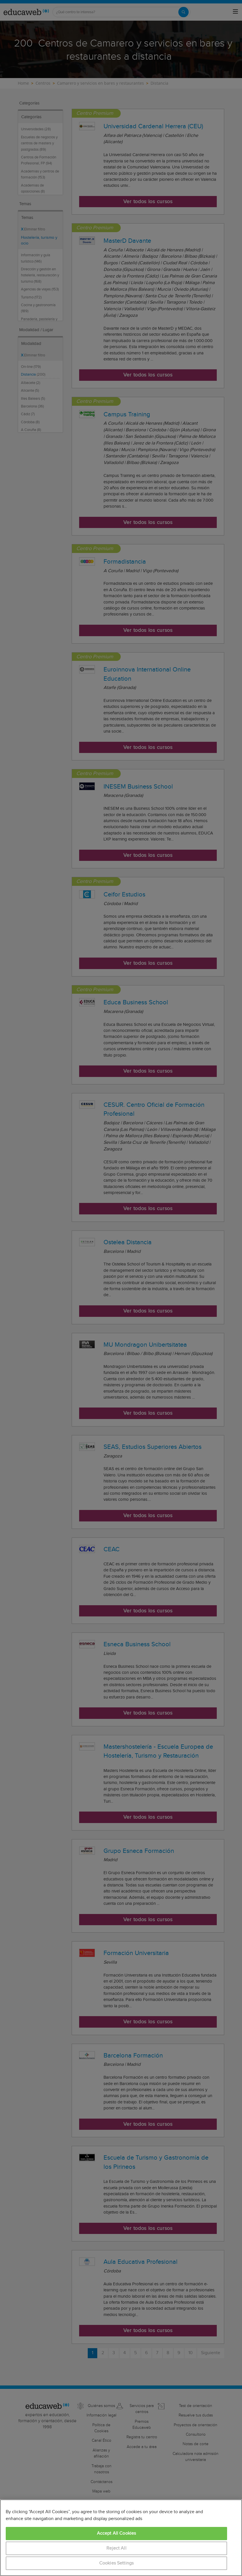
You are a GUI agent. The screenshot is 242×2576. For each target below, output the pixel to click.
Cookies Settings (116, 2563)
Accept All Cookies (116, 2533)
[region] (121, 2537)
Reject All (116, 2548)
